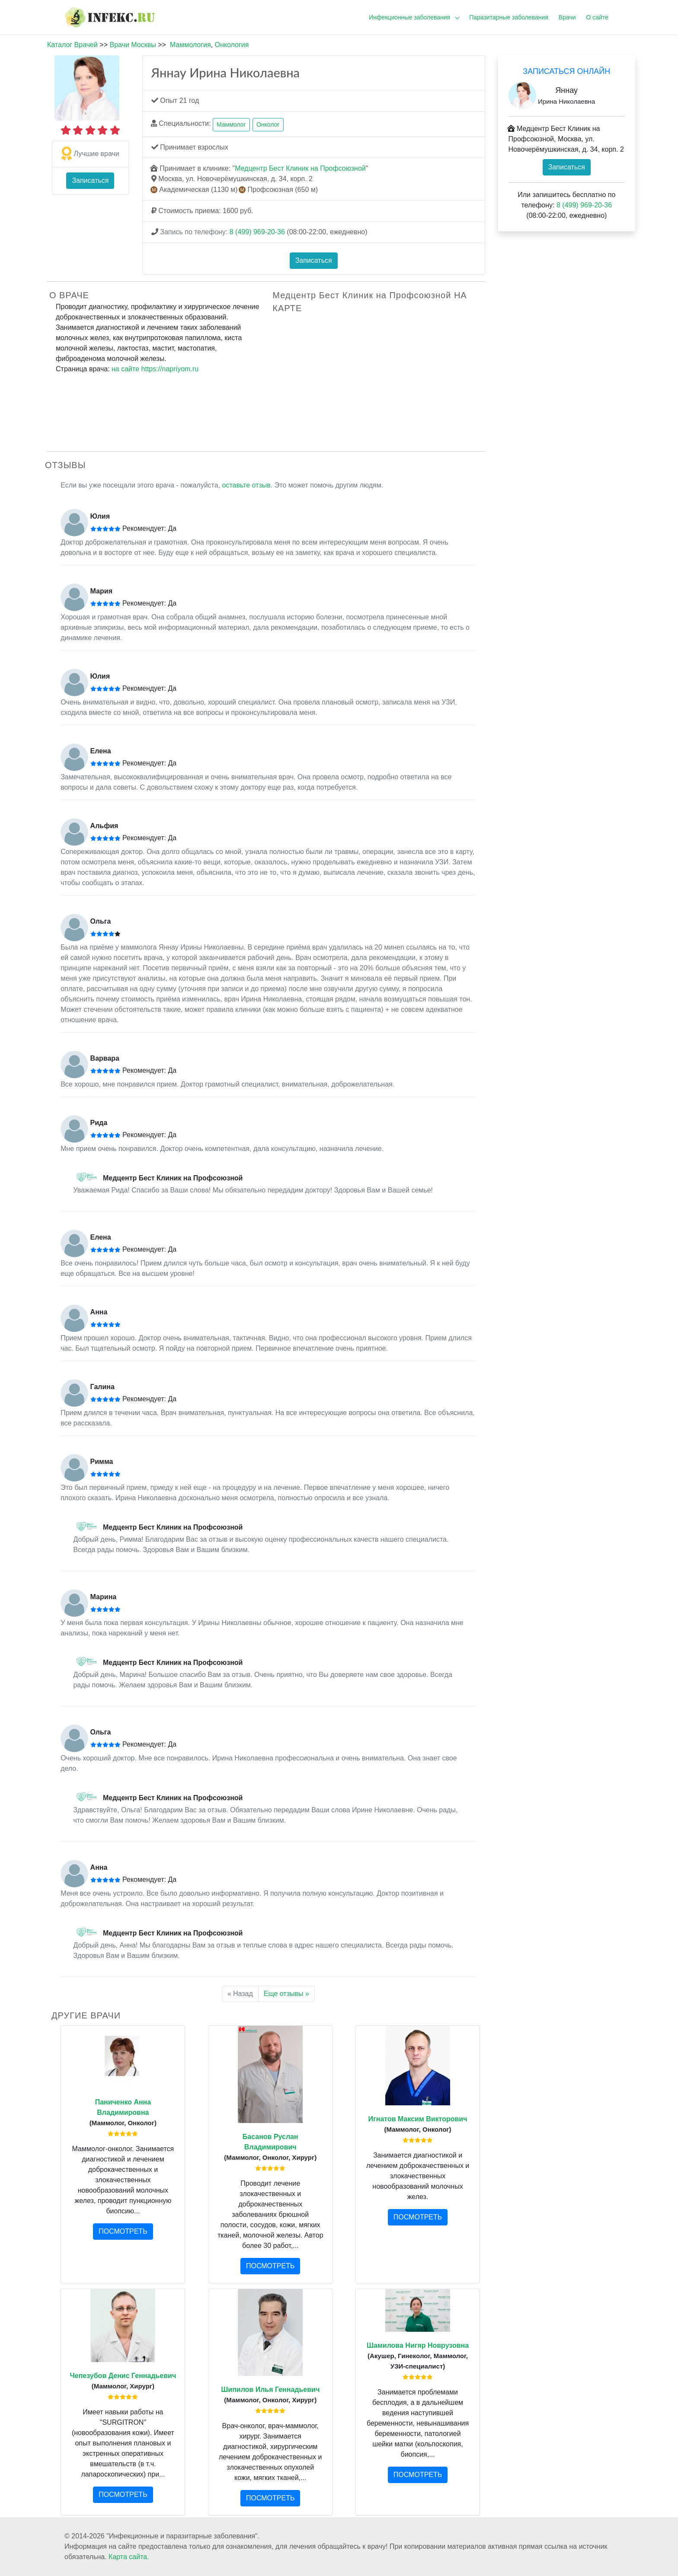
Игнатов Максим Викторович (417, 2119)
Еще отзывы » (286, 1993)
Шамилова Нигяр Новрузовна (418, 2345)
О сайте (597, 17)
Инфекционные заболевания (409, 17)
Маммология (190, 44)
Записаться (90, 180)
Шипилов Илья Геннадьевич (270, 2389)
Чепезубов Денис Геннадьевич (123, 2375)
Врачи (567, 17)
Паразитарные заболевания (508, 17)
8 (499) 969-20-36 (257, 232)
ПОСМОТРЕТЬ (123, 2231)
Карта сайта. (129, 2556)
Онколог (268, 124)
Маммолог (231, 124)
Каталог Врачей (72, 44)
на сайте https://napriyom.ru (155, 369)
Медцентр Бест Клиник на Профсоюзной (300, 168)
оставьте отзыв (246, 485)
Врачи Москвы (132, 44)
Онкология (231, 44)
